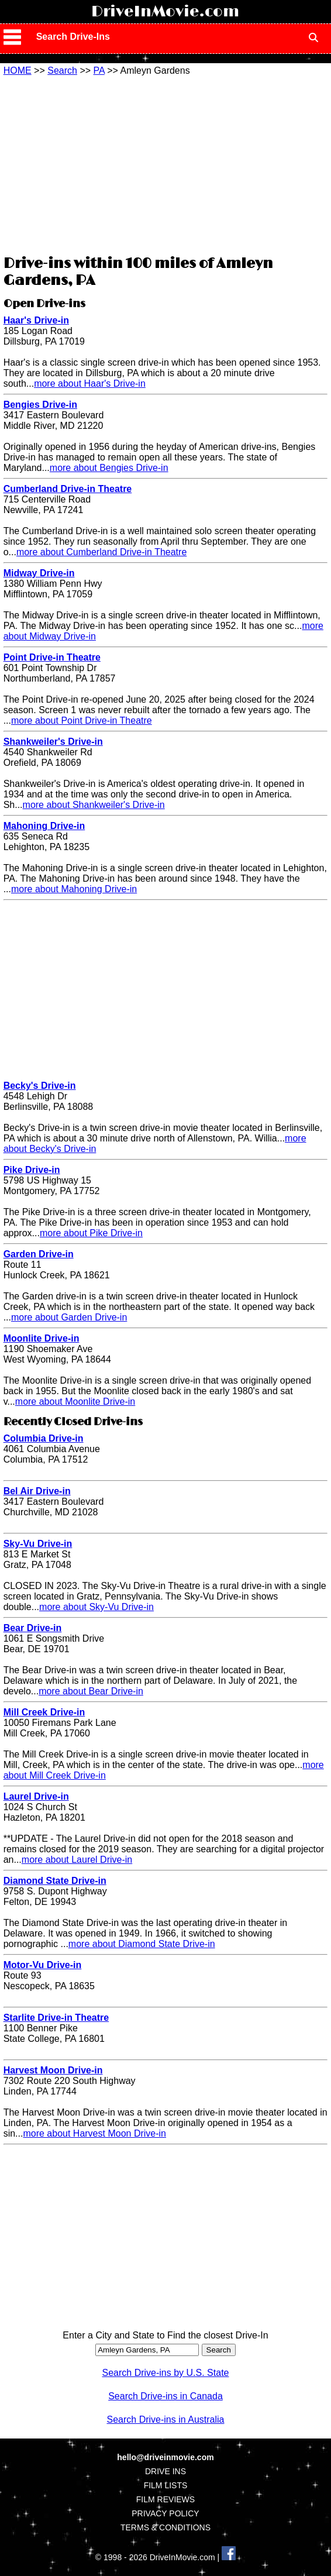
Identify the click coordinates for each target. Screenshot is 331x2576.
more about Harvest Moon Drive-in (94, 2133)
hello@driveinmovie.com (165, 2457)
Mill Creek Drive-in (44, 1712)
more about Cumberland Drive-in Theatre (101, 552)
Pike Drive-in (32, 1170)
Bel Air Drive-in (37, 1491)
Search (62, 70)
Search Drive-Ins (73, 37)
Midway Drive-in (39, 573)
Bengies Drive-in (40, 405)
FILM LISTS (166, 2485)
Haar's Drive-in (36, 320)
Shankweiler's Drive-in (53, 742)
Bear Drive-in (33, 1628)
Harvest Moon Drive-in (53, 2070)
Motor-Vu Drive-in (43, 1965)
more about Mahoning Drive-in (74, 889)
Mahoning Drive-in (44, 826)
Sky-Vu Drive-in (38, 1544)
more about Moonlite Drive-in (75, 1401)
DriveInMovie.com (165, 11)
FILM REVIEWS (165, 2499)
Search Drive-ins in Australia (166, 2419)
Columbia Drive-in (44, 1438)
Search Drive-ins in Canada (165, 2396)
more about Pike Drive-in (91, 1233)
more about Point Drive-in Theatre (81, 720)
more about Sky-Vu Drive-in (96, 1607)
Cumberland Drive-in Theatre (68, 489)
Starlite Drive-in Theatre (56, 2018)
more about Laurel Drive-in (77, 1860)
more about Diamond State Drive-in (141, 1944)
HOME (18, 70)
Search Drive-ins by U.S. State (165, 2373)
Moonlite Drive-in (42, 1338)
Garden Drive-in (39, 1254)
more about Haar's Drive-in (90, 383)
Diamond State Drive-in (55, 1881)
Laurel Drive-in (36, 1796)
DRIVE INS (165, 2471)
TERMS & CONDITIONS (165, 2527)
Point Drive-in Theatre (52, 657)
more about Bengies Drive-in (109, 468)
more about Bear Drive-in (91, 1691)
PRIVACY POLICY (165, 2513)
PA (99, 70)
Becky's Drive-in (40, 1086)
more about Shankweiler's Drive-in (94, 805)
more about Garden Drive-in (69, 1317)
